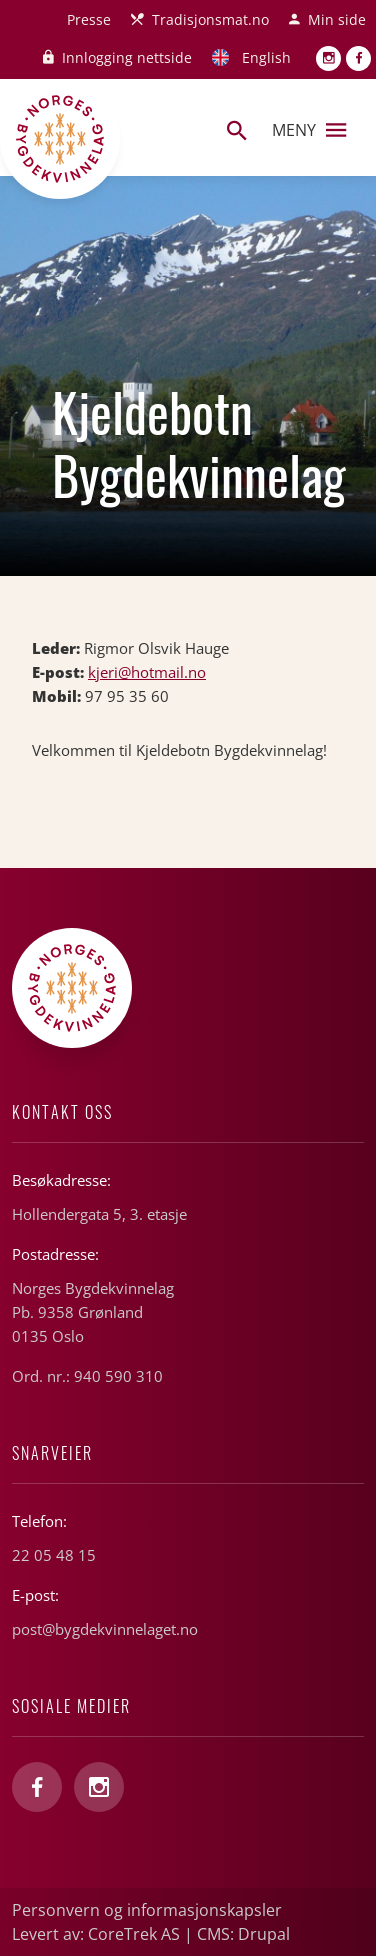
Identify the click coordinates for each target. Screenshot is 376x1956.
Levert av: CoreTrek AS (96, 1934)
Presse (89, 19)
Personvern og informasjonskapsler (147, 1910)
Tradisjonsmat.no (210, 19)
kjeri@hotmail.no (147, 672)
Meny (309, 130)
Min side (337, 19)
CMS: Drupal (243, 1934)
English (266, 57)
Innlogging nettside (127, 57)
